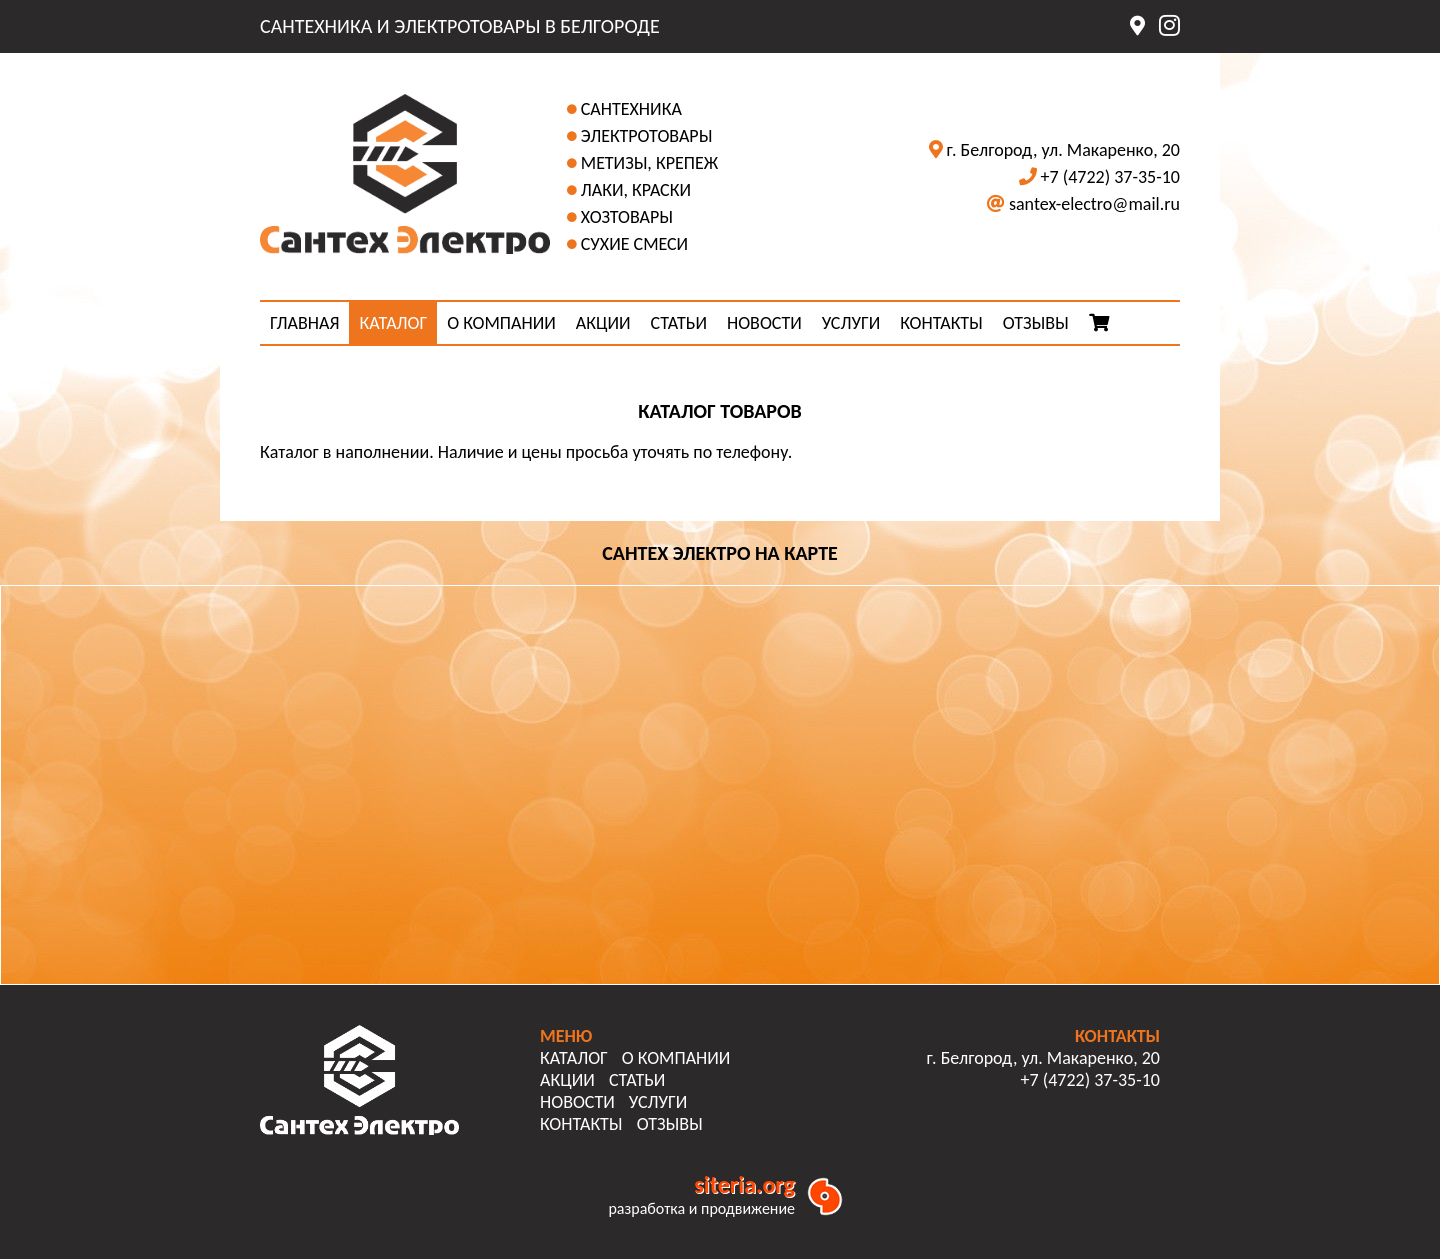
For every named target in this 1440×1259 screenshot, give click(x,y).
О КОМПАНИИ (501, 323)
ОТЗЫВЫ (1036, 323)
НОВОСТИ (764, 323)
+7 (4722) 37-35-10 (1110, 177)
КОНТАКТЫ (941, 323)
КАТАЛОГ (393, 323)
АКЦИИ (603, 323)
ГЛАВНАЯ (304, 323)
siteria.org (744, 1184)
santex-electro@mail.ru (1094, 204)
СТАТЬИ (679, 323)
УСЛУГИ (851, 323)
